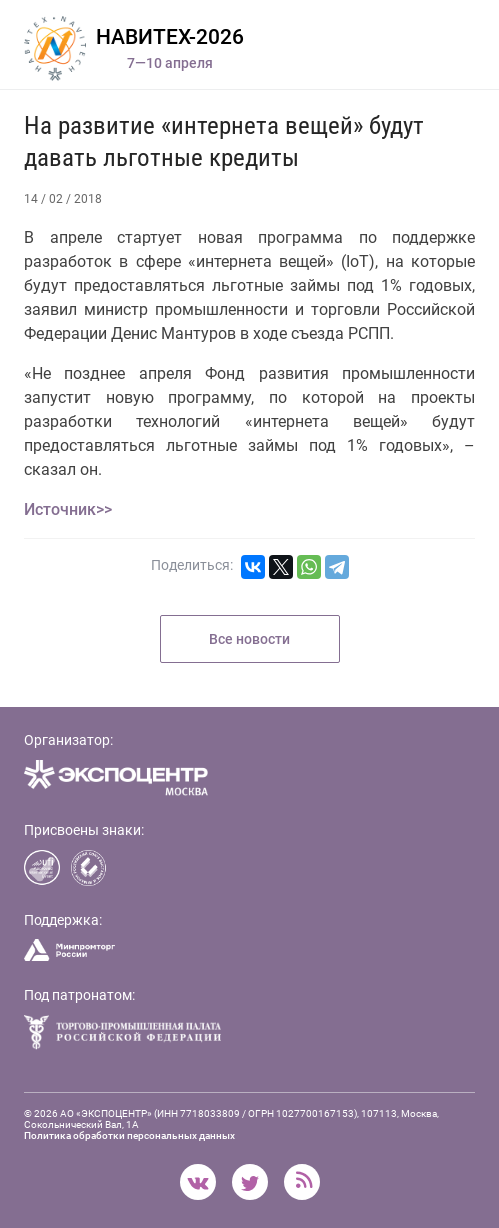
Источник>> (68, 509)
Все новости (249, 639)
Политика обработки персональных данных (129, 1135)
